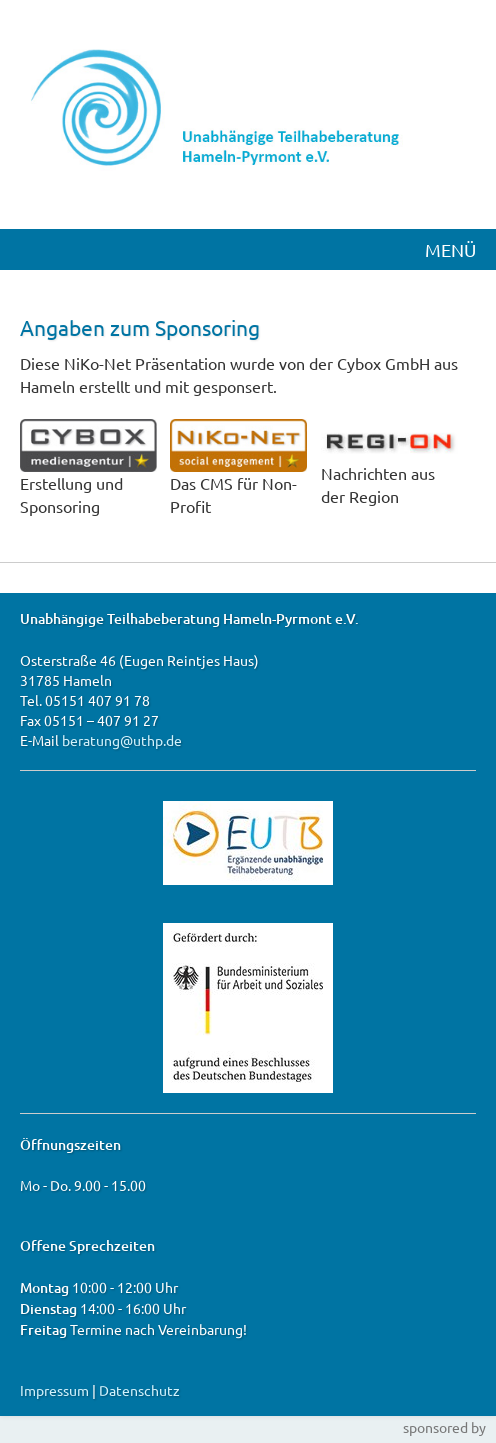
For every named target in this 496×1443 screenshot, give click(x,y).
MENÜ (450, 249)
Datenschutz (139, 1390)
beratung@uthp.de (122, 740)
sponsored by (444, 1427)
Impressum (54, 1390)
